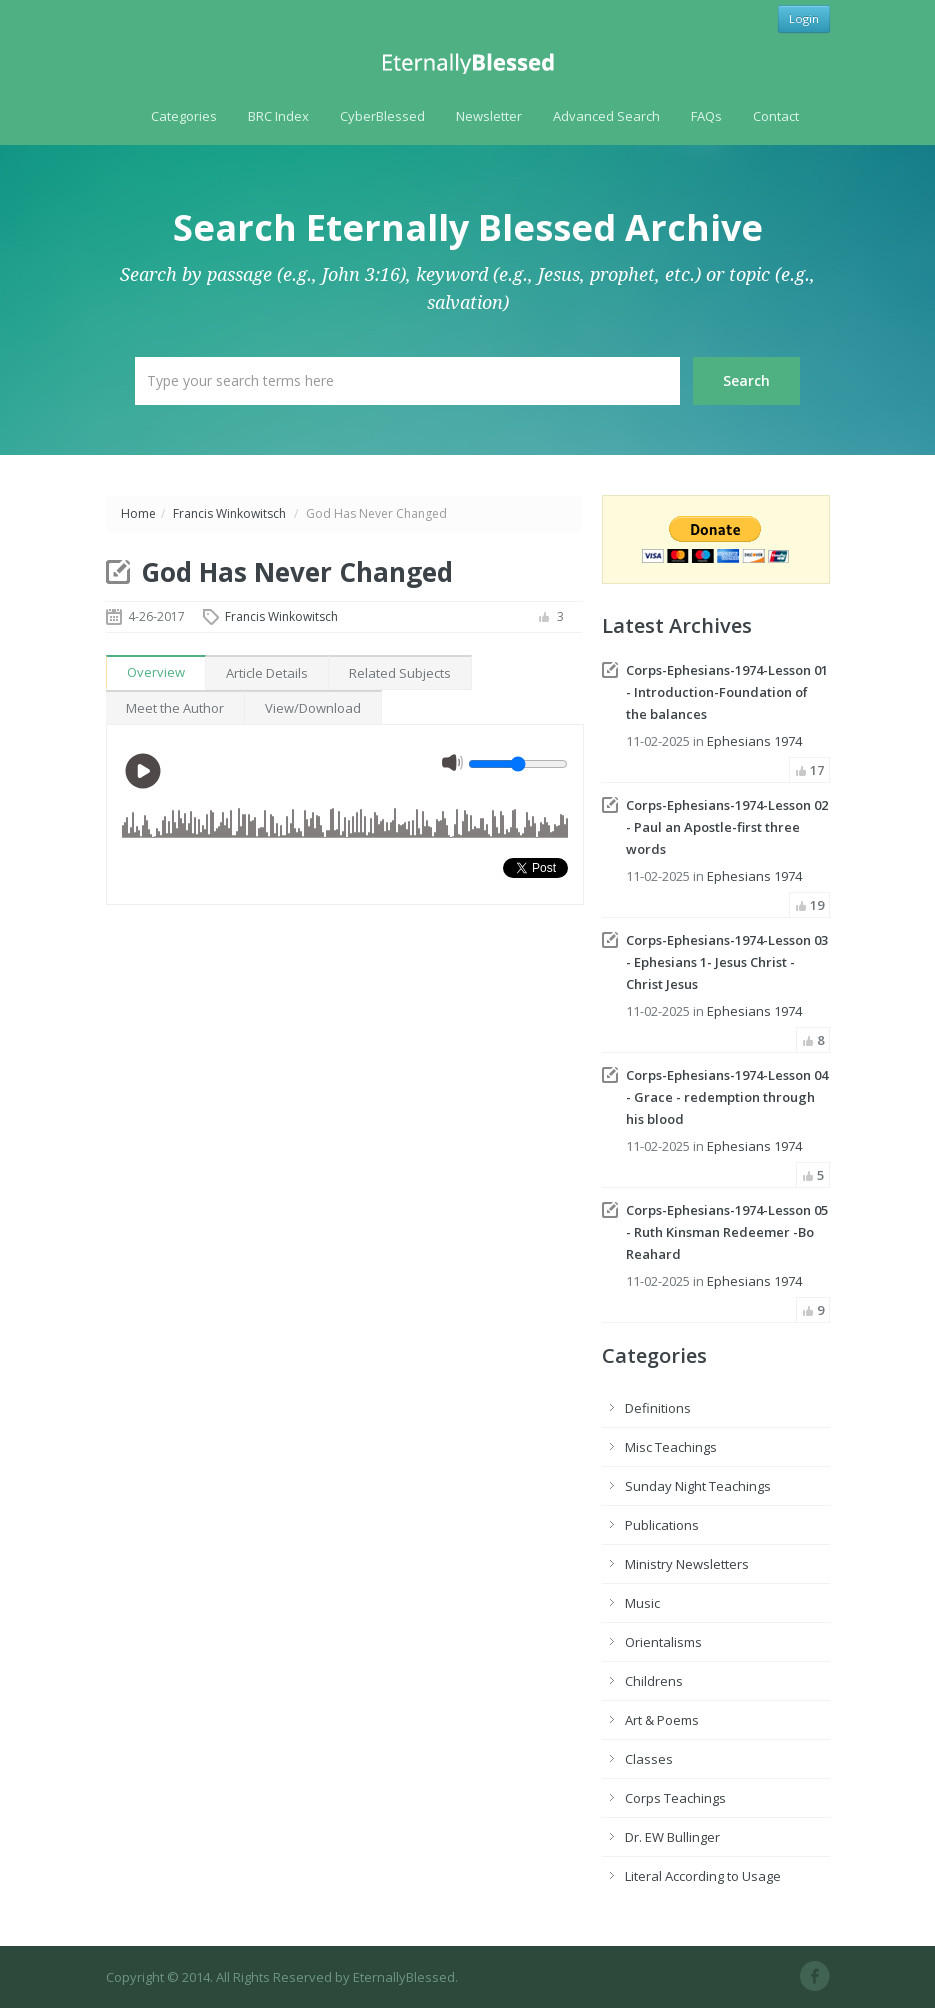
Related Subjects (400, 673)
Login (804, 18)
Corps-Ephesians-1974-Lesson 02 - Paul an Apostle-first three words (727, 827)
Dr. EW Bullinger (672, 1837)
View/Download (313, 708)
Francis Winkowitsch (229, 513)
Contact (776, 116)
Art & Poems (662, 1720)
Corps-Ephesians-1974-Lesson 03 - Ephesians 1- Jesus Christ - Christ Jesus (727, 962)
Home (138, 513)
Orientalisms (663, 1642)
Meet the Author (175, 708)
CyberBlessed (382, 116)
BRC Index (278, 116)
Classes (649, 1759)
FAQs (706, 116)
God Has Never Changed (297, 572)
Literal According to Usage (703, 1876)
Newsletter (489, 116)
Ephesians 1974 (754, 741)
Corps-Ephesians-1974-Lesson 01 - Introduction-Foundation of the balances (727, 692)
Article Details (267, 673)
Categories (184, 116)
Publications (662, 1525)
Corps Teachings (675, 1798)
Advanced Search (606, 116)
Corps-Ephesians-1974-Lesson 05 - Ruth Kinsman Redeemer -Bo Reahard (727, 1232)
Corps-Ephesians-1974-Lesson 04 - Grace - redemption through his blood (727, 1097)
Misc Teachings (671, 1447)
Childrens (654, 1681)
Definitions (658, 1408)
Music (642, 1603)
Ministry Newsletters (687, 1564)
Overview (156, 672)
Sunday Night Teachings (698, 1486)
